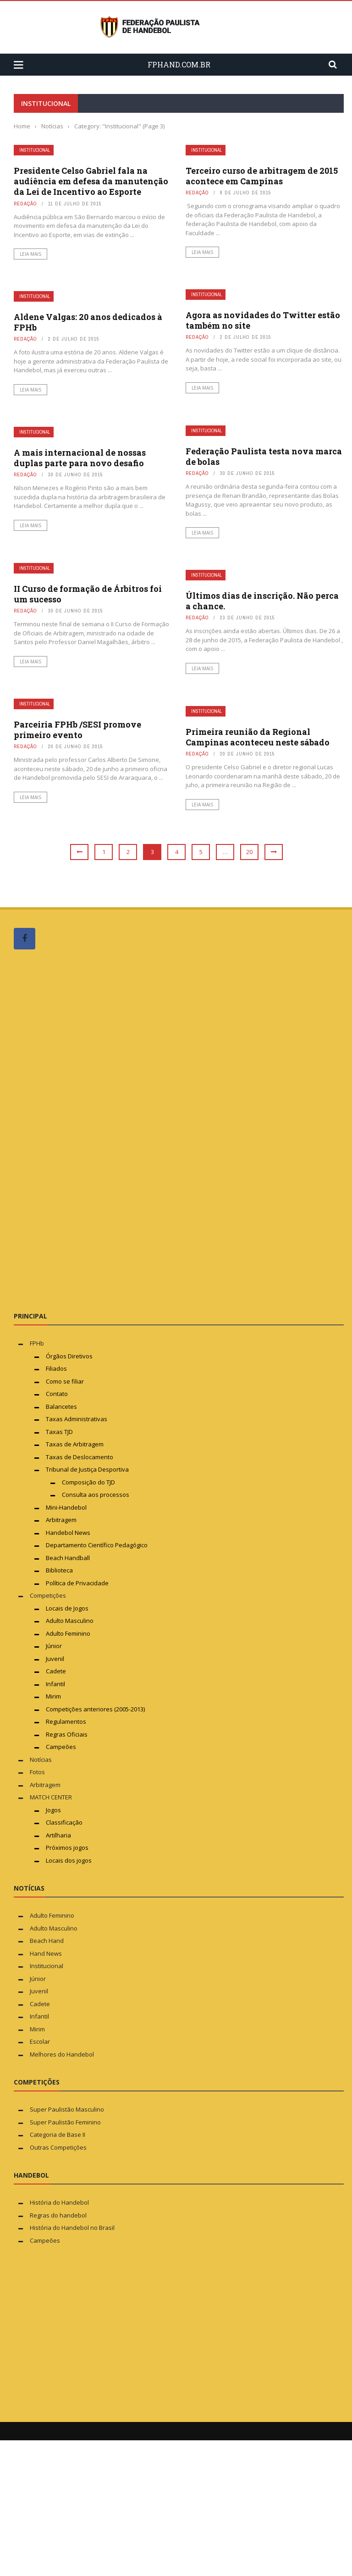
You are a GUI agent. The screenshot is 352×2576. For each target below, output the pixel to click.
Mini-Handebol (66, 1507)
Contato (57, 1394)
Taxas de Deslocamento (79, 1457)
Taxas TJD (59, 1432)
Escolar (40, 2041)
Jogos (53, 1810)
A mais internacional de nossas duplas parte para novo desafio (80, 458)
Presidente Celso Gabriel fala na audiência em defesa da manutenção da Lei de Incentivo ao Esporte (91, 181)
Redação (25, 203)
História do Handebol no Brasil (72, 2227)
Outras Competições (58, 2147)
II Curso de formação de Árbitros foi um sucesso (88, 594)
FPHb (37, 1343)
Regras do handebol (58, 2215)
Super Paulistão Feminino (65, 2122)
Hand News (46, 1953)
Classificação (64, 1822)
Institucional (34, 150)
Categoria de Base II (57, 2134)
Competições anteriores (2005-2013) (95, 1709)
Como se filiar (65, 1381)
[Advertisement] (82, 1130)
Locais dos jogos (69, 1860)
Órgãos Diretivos (69, 1356)
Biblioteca (60, 1570)
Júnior (54, 1646)
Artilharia (58, 1835)
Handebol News (68, 1532)
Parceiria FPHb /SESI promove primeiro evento (77, 729)
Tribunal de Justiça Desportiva (87, 1469)
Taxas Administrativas (76, 1419)
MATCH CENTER (51, 1797)
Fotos (37, 1772)
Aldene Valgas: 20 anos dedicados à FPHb (88, 322)
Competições (48, 1595)
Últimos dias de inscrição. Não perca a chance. (262, 601)
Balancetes (61, 1406)
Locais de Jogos (67, 1608)
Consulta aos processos (95, 1494)
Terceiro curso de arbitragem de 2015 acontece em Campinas (262, 176)
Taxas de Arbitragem (75, 1444)
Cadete (56, 1671)
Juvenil (55, 1659)
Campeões (61, 1747)
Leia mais (30, 254)
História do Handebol (59, 2202)
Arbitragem (61, 1520)
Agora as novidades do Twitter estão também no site (263, 320)
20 (249, 852)
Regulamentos (66, 1721)
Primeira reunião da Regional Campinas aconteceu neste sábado (258, 737)
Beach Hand (47, 1940)
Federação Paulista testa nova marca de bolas (264, 456)
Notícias (41, 1759)
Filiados (56, 1368)
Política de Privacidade (77, 1583)
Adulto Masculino (70, 1620)
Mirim (53, 1696)
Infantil (55, 1684)
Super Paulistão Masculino (67, 2109)
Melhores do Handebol (62, 2054)
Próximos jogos (67, 1847)
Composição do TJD (88, 1482)
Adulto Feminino (68, 1633)
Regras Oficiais (67, 1734)
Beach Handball (68, 1558)
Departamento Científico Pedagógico (97, 1545)
